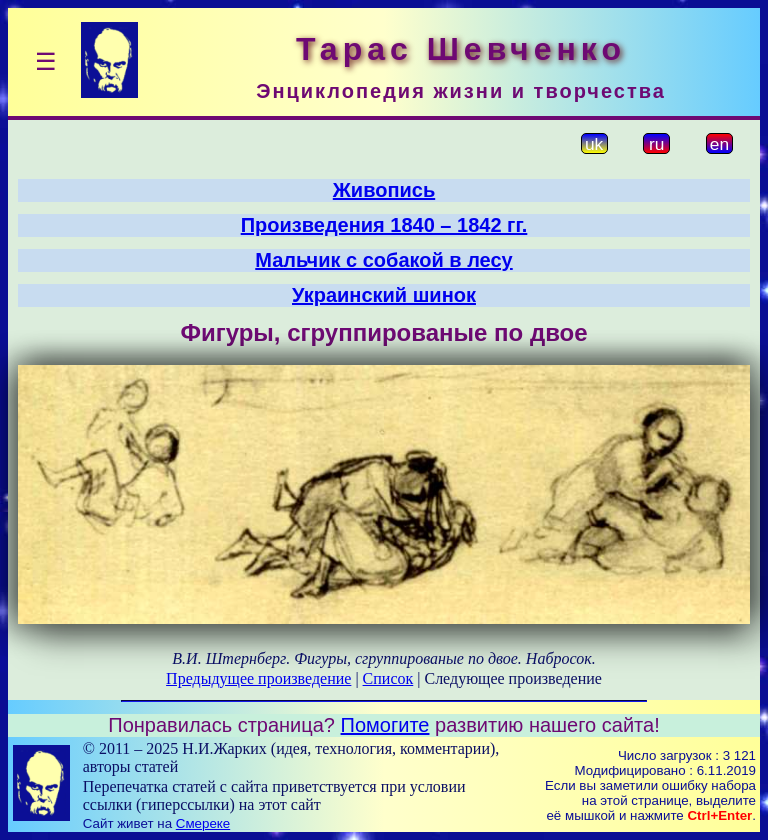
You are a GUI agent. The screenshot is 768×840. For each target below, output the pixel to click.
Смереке (203, 823)
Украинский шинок (384, 295)
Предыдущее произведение (258, 678)
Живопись (384, 190)
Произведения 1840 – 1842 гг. (384, 225)
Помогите (385, 725)
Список (388, 678)
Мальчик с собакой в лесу (383, 260)
